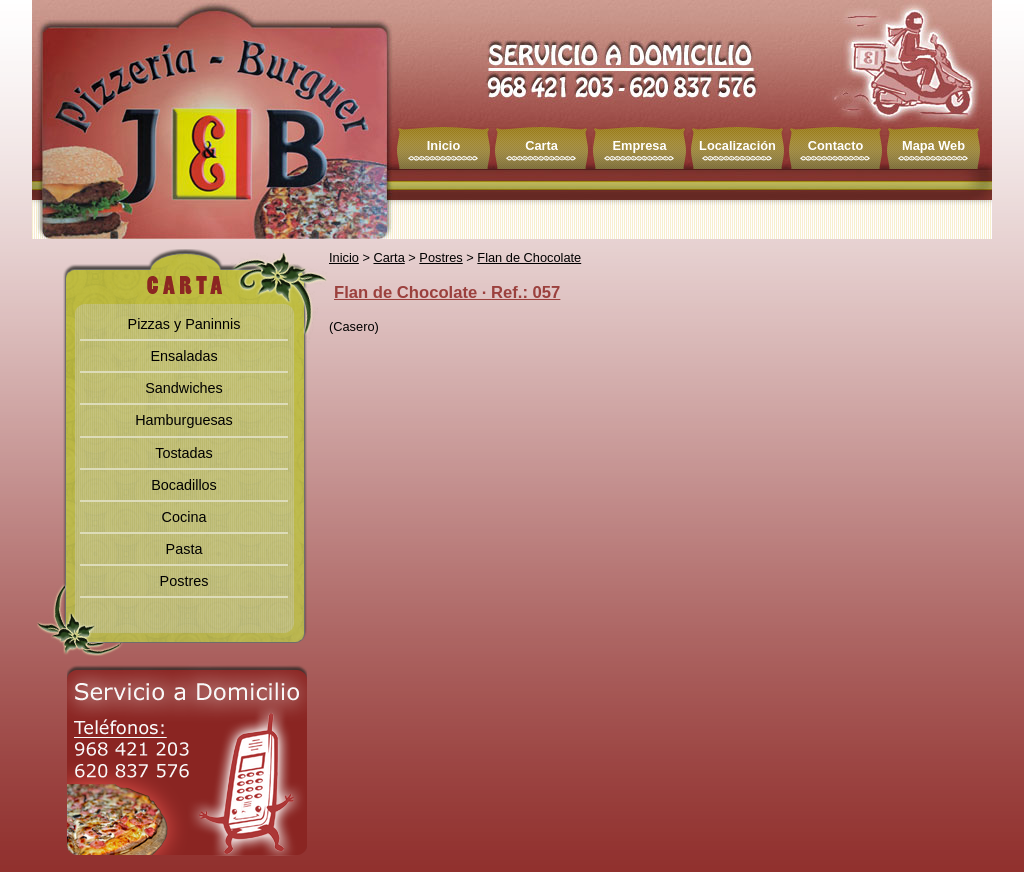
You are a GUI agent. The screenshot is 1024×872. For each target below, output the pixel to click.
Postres (184, 581)
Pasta (184, 549)
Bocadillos (184, 485)
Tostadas (184, 453)
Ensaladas (183, 356)
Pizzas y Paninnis (184, 324)
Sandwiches (184, 388)
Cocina (184, 517)
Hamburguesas (184, 420)
